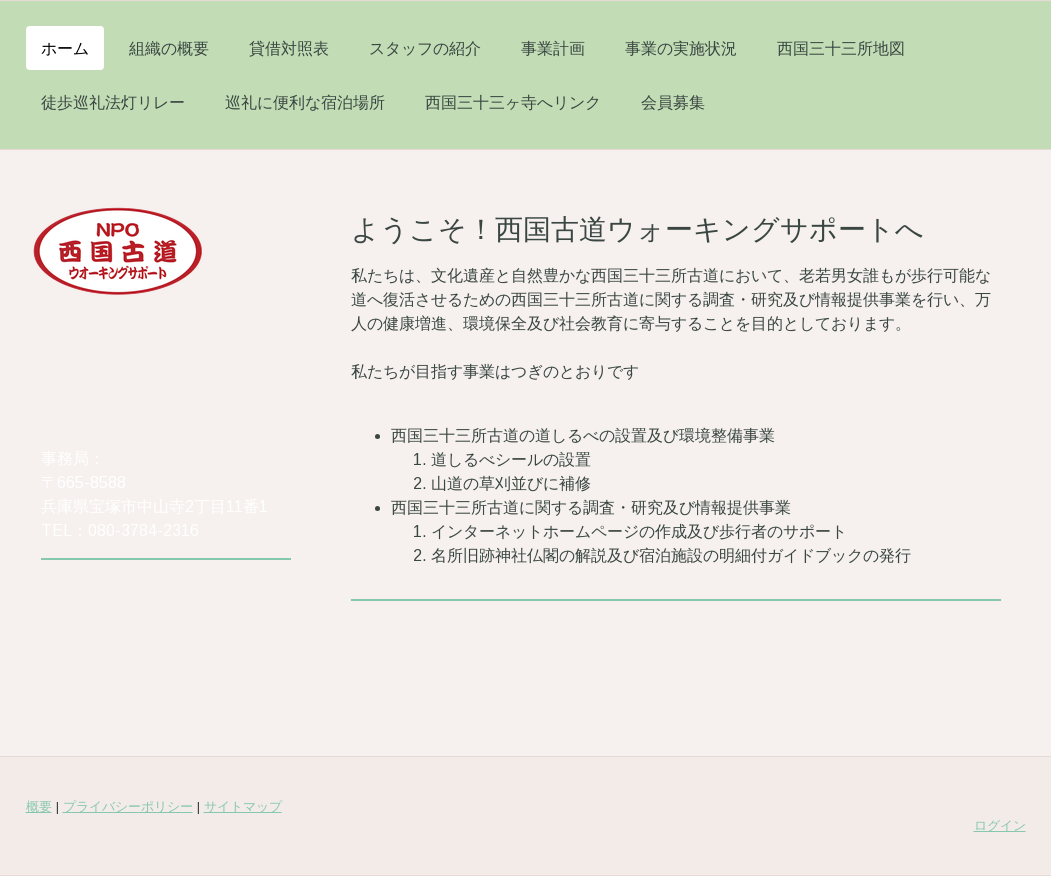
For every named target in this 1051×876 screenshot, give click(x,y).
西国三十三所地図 (841, 48)
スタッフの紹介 (425, 48)
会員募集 (673, 102)
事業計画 (553, 48)
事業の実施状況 (681, 48)
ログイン (1000, 825)
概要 (39, 806)
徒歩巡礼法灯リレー (113, 102)
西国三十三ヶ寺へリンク (513, 102)
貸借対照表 (289, 48)
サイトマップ (243, 806)
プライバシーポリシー (128, 806)
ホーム (65, 48)
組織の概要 (169, 48)
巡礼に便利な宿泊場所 (305, 102)
